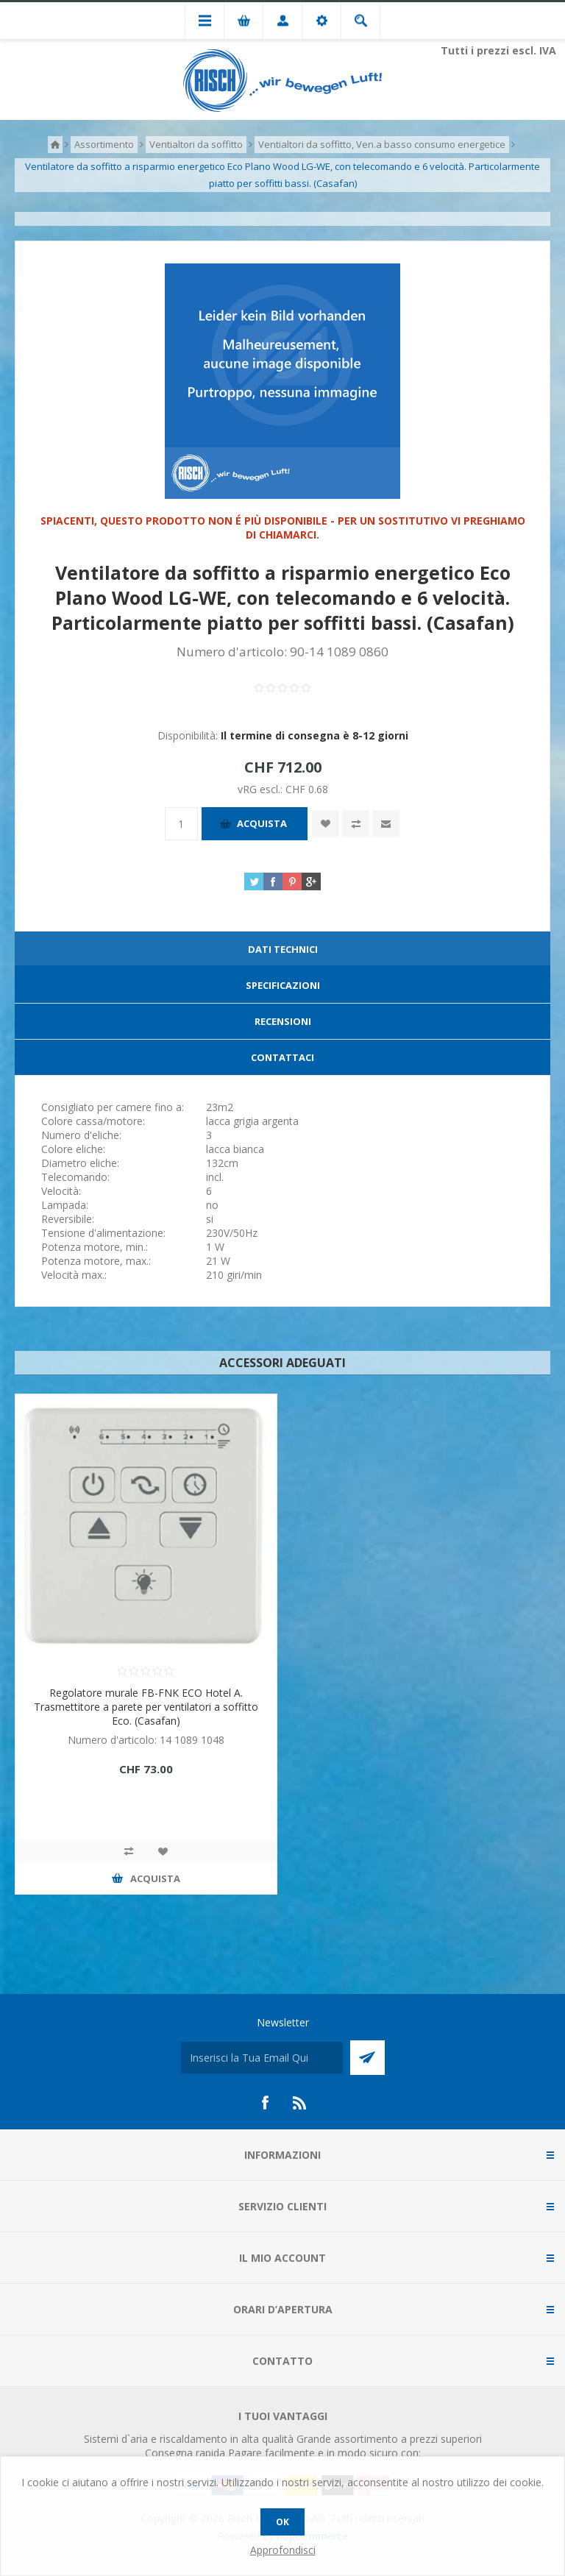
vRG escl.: (261, 789)
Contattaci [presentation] (282, 1057)
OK (282, 2522)
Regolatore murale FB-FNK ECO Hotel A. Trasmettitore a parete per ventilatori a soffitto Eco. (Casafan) (146, 1707)
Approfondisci (283, 2550)
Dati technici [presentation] (283, 949)
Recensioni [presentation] (283, 1021)
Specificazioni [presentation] (283, 985)
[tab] (282, 950)
